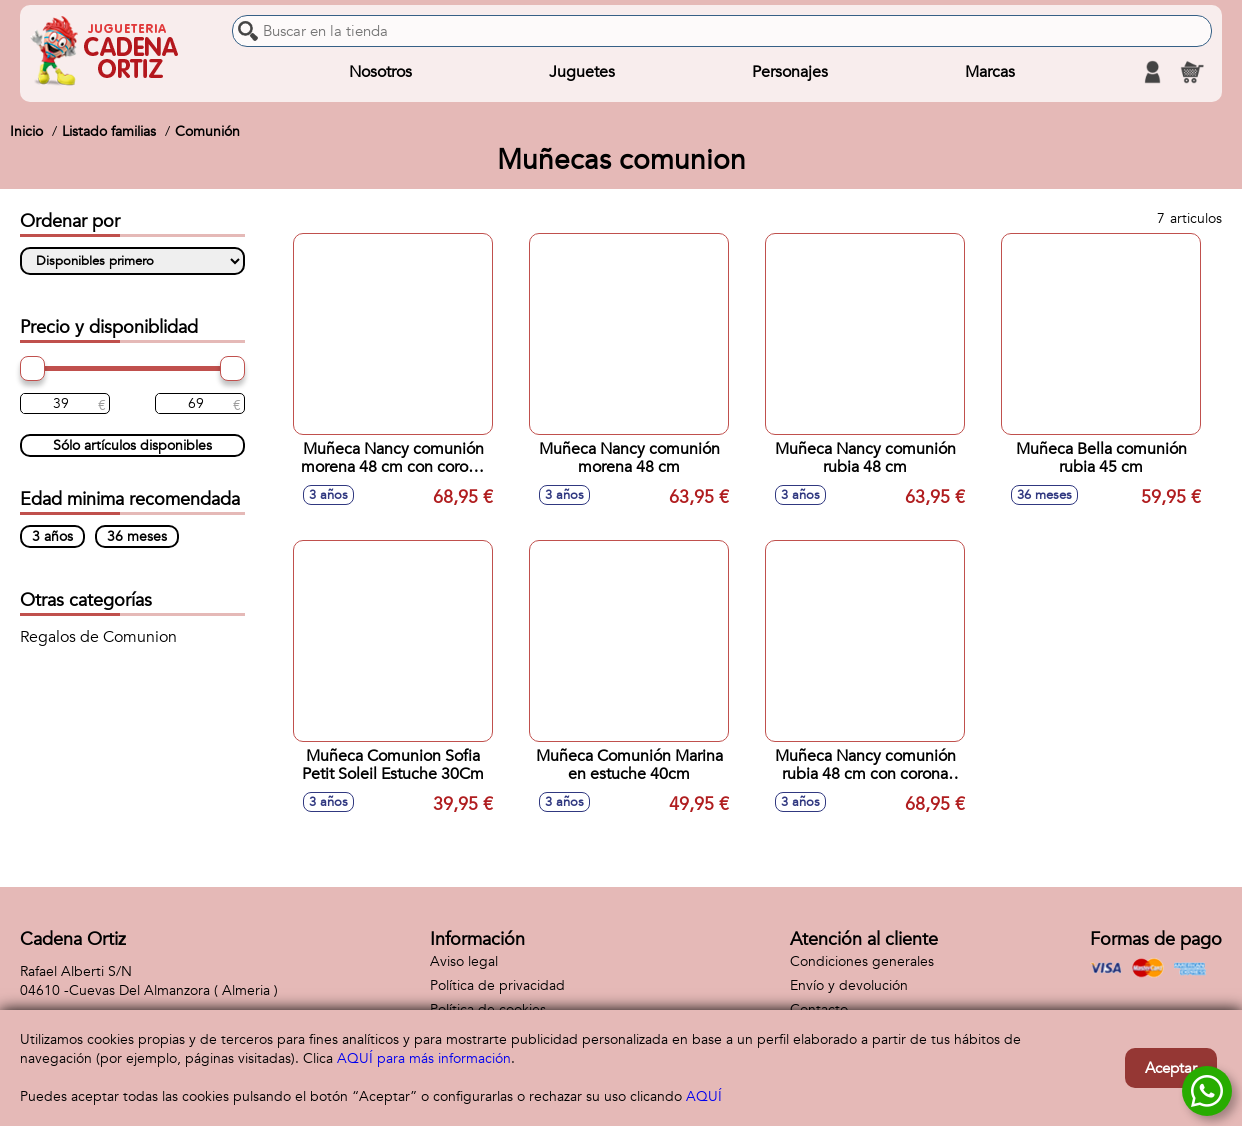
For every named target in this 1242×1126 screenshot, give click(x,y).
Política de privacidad (497, 985)
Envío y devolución (849, 985)
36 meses (137, 536)
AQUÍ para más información (424, 1058)
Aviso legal (464, 961)
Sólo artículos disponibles (132, 445)
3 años (52, 536)
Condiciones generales (862, 961)
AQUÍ (704, 1096)
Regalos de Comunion (98, 637)
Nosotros (380, 72)
